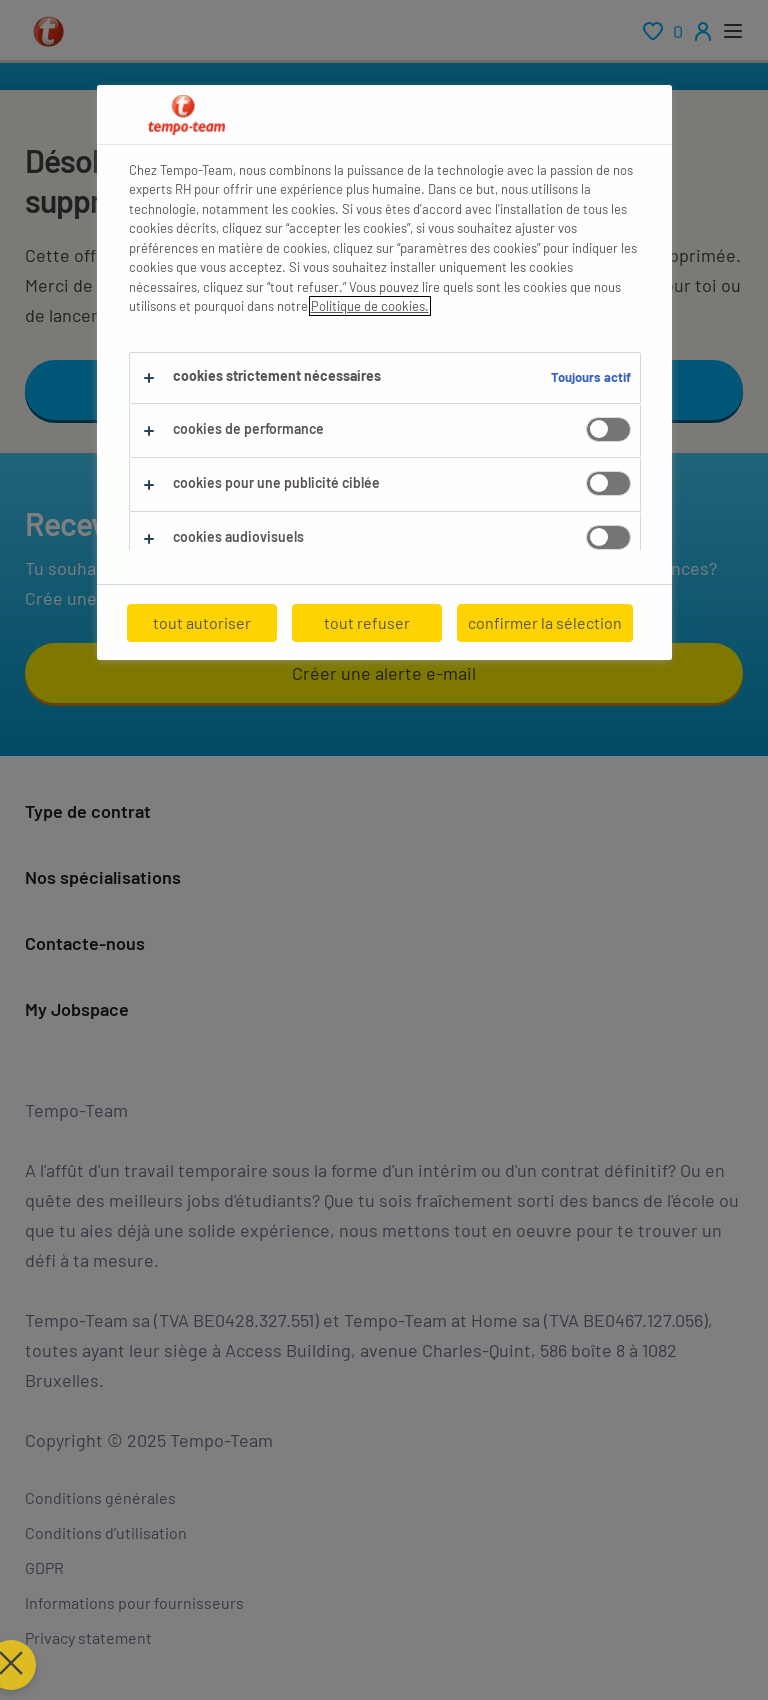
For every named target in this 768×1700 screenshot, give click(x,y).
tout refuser (367, 622)
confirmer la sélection (545, 622)
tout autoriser (202, 622)
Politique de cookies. (370, 306)
